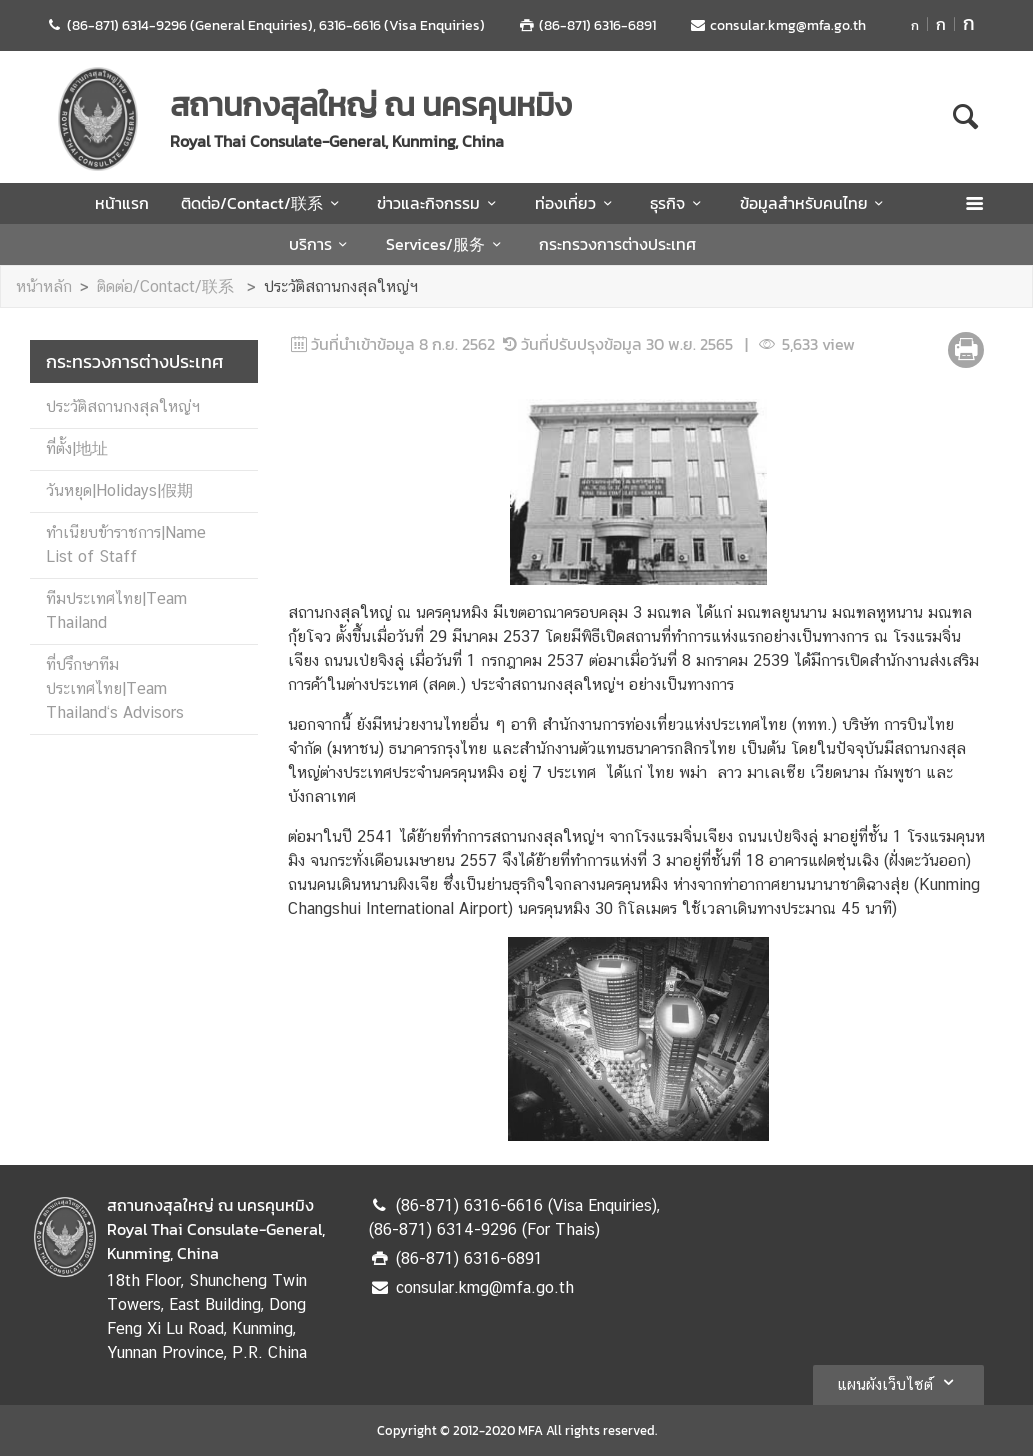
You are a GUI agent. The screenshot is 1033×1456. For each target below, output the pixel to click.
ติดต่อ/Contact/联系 (263, 203)
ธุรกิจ (678, 203)
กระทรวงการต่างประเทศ (617, 244)
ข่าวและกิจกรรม (439, 203)
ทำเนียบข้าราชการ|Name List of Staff (126, 544)
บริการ (321, 244)
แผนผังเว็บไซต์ (898, 1382)
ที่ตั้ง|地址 (77, 448)
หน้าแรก (122, 203)
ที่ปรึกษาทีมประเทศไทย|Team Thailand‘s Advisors (115, 688)
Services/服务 (446, 244)
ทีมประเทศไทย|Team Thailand (116, 610)
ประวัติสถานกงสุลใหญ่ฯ (341, 286)
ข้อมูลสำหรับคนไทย (815, 203)
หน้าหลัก (44, 286)
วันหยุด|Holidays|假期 (119, 490)
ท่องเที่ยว (576, 203)
